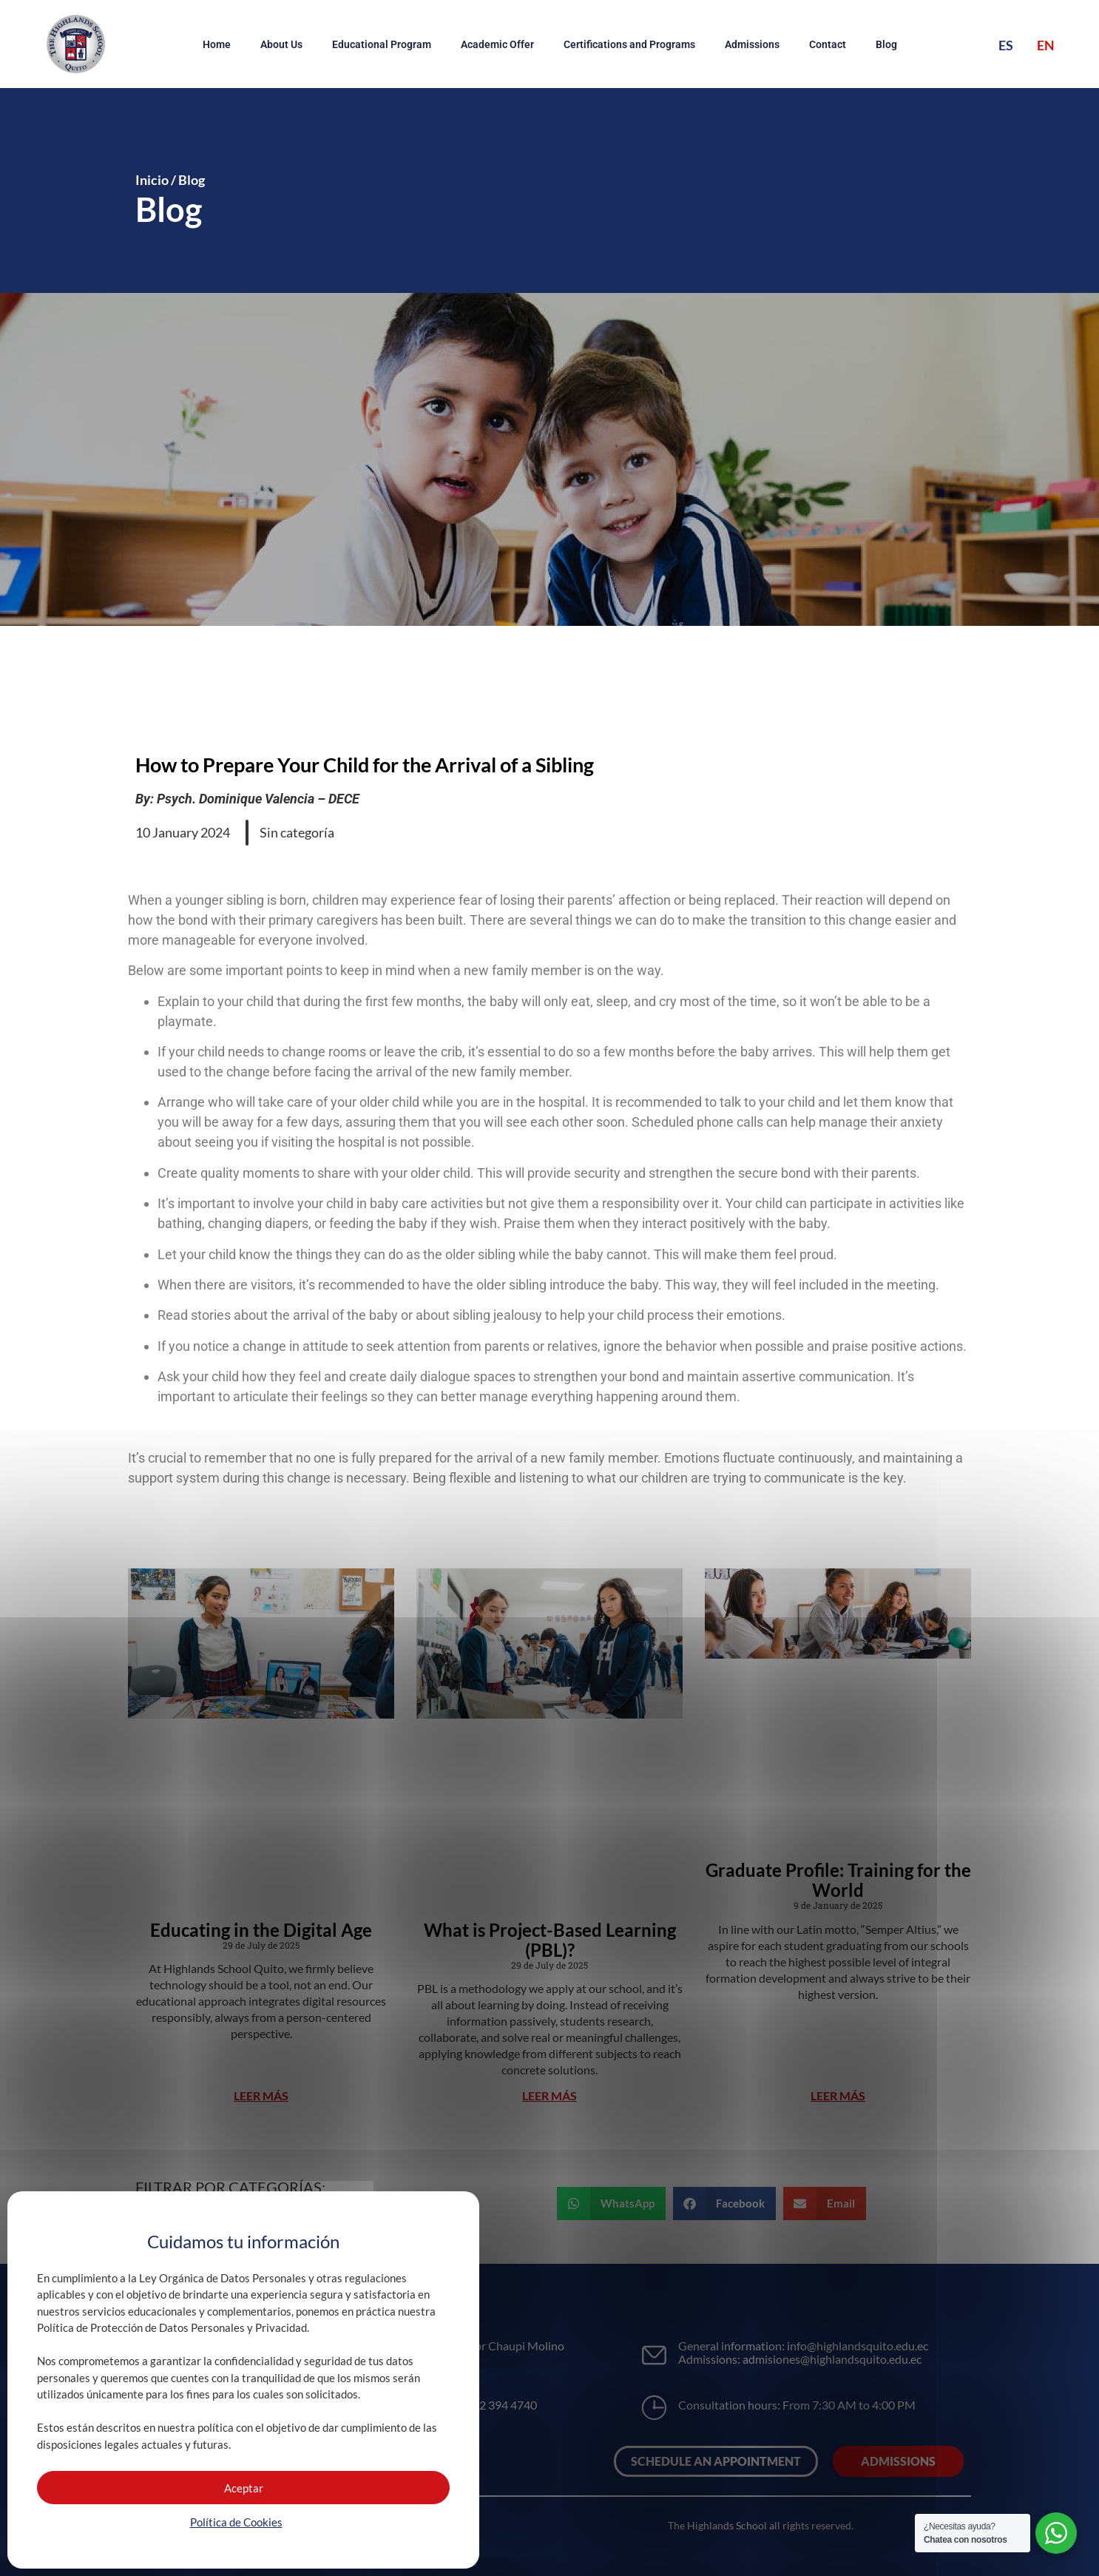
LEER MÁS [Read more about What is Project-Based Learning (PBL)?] (549, 2095)
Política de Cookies (236, 2522)
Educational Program (381, 44)
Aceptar (243, 2488)
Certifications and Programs (629, 44)
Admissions (752, 44)
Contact (827, 44)
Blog (886, 44)
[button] (611, 2203)
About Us (281, 44)
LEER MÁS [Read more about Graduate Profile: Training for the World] (838, 2095)
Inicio (152, 180)
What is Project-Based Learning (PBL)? (550, 1939)
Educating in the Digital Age (261, 1930)
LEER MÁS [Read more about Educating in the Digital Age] (261, 2095)
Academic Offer (497, 44)
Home (217, 44)
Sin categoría (297, 832)
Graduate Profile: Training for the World (838, 1880)
